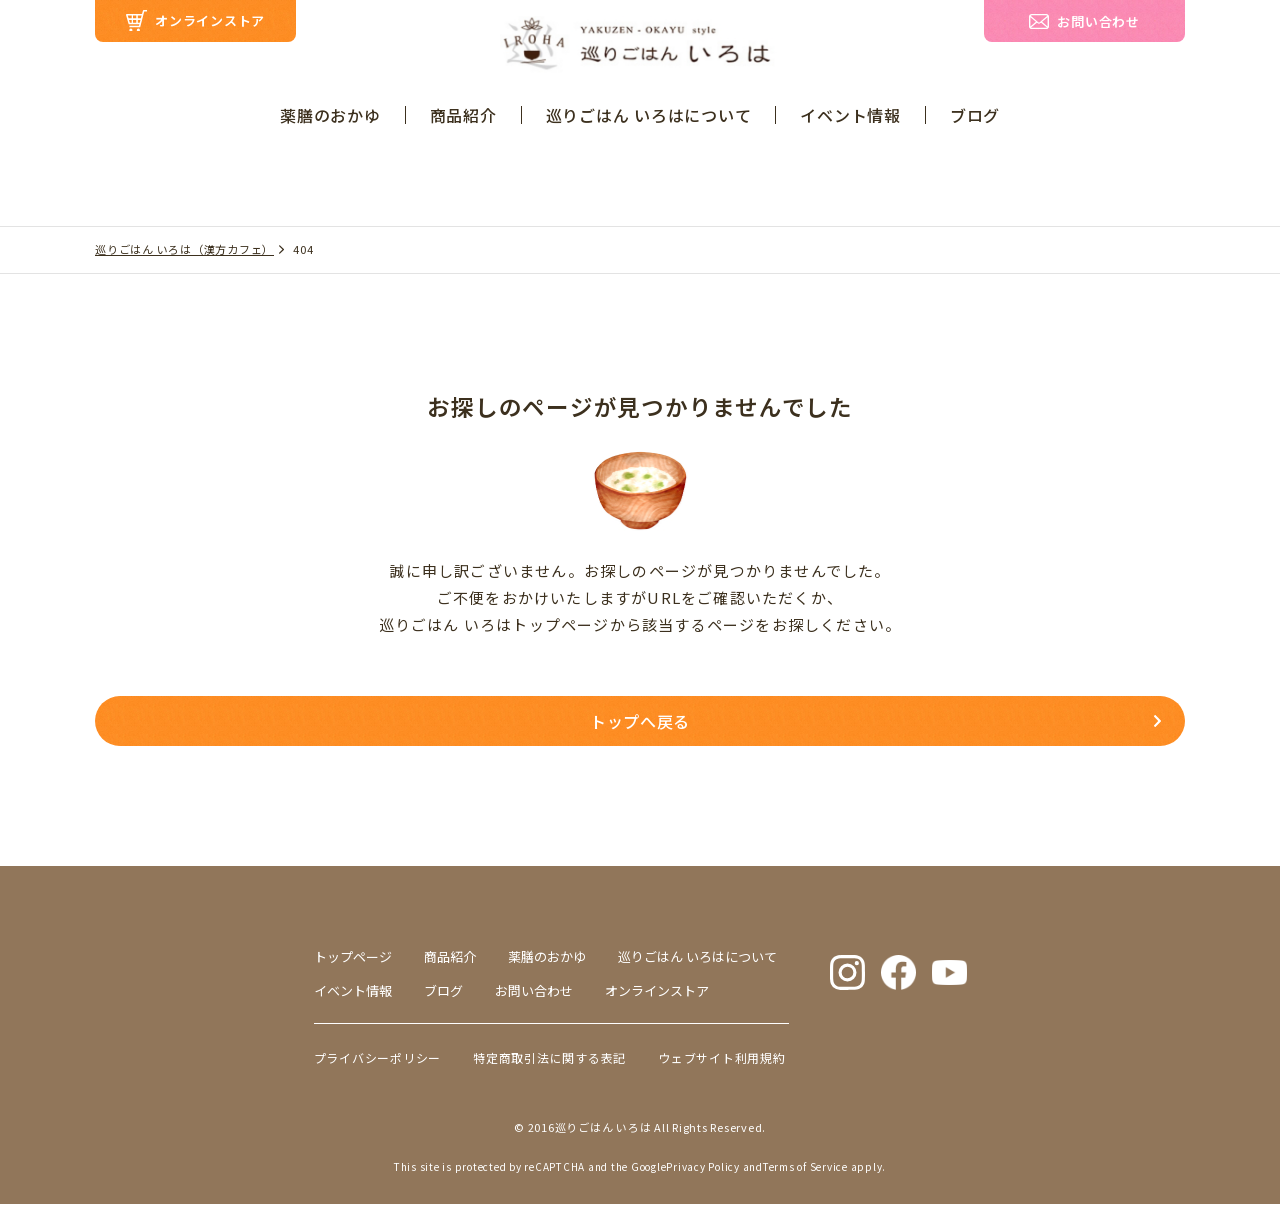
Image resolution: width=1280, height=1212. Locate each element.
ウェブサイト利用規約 (722, 1065)
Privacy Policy (703, 1174)
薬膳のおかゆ (330, 115)
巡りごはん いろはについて (649, 115)
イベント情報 (850, 115)
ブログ (975, 115)
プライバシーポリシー (378, 1065)
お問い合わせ (534, 998)
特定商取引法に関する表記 (549, 1065)
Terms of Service (805, 1174)
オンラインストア (657, 998)
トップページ (353, 964)
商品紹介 (463, 115)
